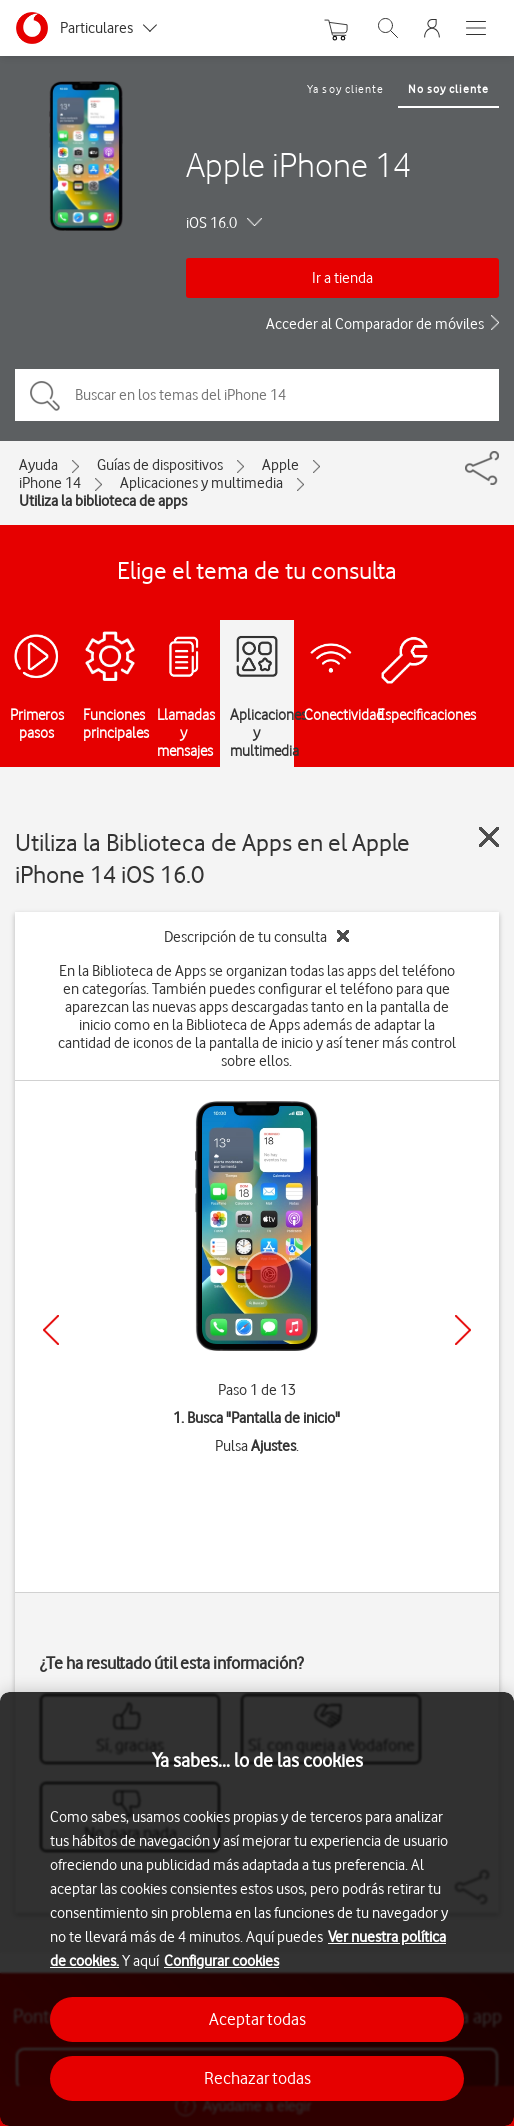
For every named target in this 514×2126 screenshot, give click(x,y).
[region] (257, 1909)
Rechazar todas (257, 2078)
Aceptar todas (257, 2019)
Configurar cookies (221, 1961)
